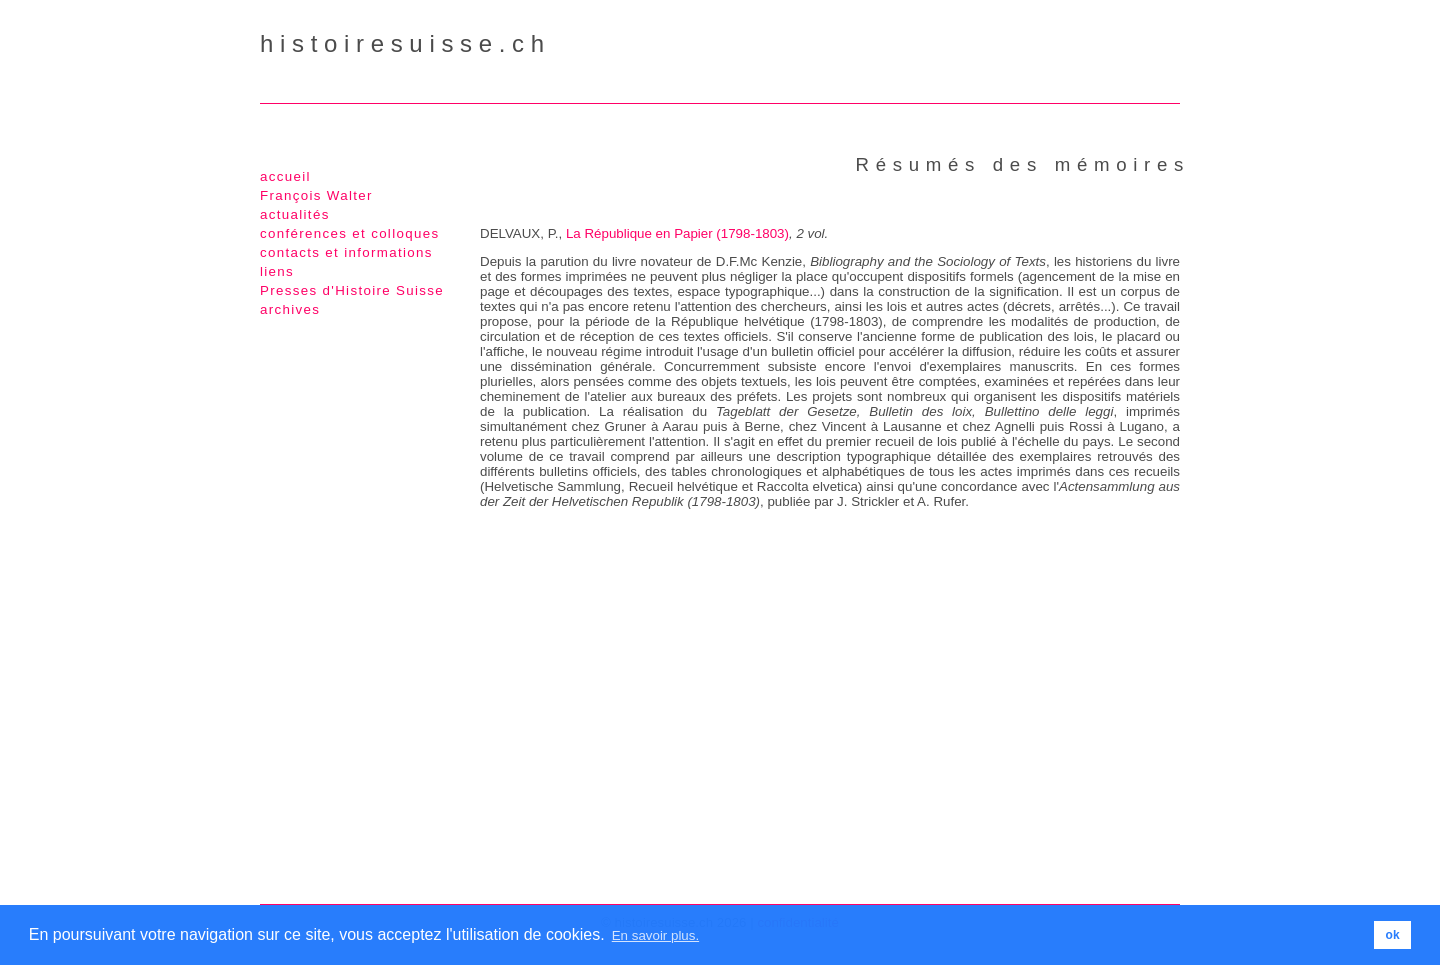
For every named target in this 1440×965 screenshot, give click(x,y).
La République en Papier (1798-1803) (677, 233)
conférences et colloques (349, 233)
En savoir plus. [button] (655, 935)
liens (277, 271)
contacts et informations (346, 252)
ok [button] (1393, 935)
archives (290, 309)
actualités (295, 214)
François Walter (316, 195)
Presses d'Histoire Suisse (352, 290)
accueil (285, 176)
